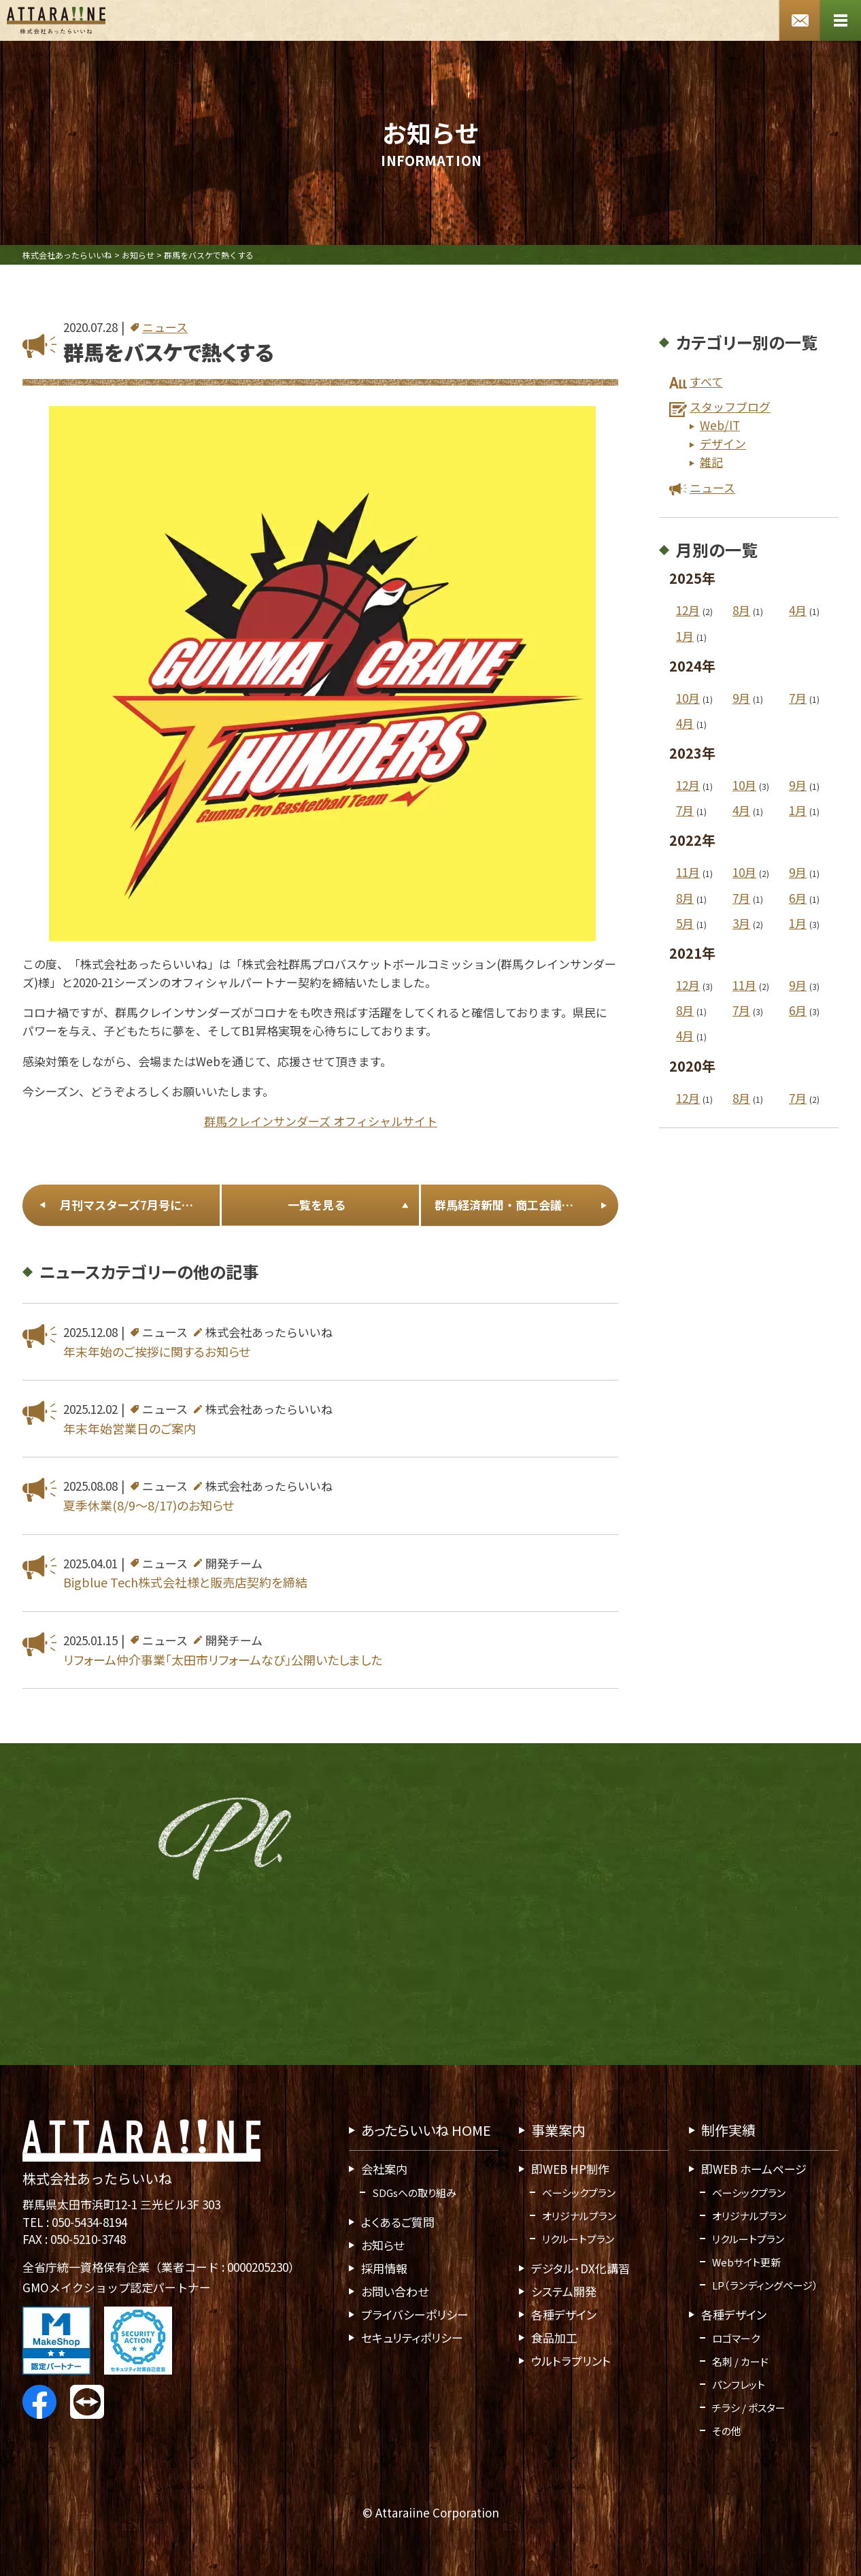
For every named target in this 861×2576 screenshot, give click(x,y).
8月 (741, 610)
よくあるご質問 (398, 2221)
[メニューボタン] (840, 20)
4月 (798, 610)
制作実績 (728, 2130)
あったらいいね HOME (426, 2130)
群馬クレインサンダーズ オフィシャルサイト (320, 1120)
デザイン (723, 443)
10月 (688, 697)
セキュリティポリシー (412, 2337)
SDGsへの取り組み (414, 2192)
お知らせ (382, 2244)
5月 (685, 922)
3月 (741, 922)
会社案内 (384, 2168)
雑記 (711, 462)
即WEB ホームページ (754, 2168)
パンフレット (738, 2384)
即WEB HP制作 (570, 2168)
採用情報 (384, 2268)
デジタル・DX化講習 (580, 2268)
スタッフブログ (730, 406)
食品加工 (554, 2337)
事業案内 (558, 2130)
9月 (741, 697)
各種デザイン (563, 2314)
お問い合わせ (394, 2291)
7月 (798, 697)
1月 (685, 635)
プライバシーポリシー (415, 2314)
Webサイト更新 (746, 2262)
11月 (688, 872)
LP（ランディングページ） (765, 2285)
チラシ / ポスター (749, 2407)
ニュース (165, 326)
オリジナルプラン (579, 2216)
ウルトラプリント (571, 2360)
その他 (726, 2431)
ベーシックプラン (578, 2192)
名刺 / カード (740, 2361)
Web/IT (720, 424)
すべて (706, 381)
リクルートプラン (578, 2239)
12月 (688, 610)
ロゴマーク (736, 2338)
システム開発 (563, 2291)
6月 (798, 897)
